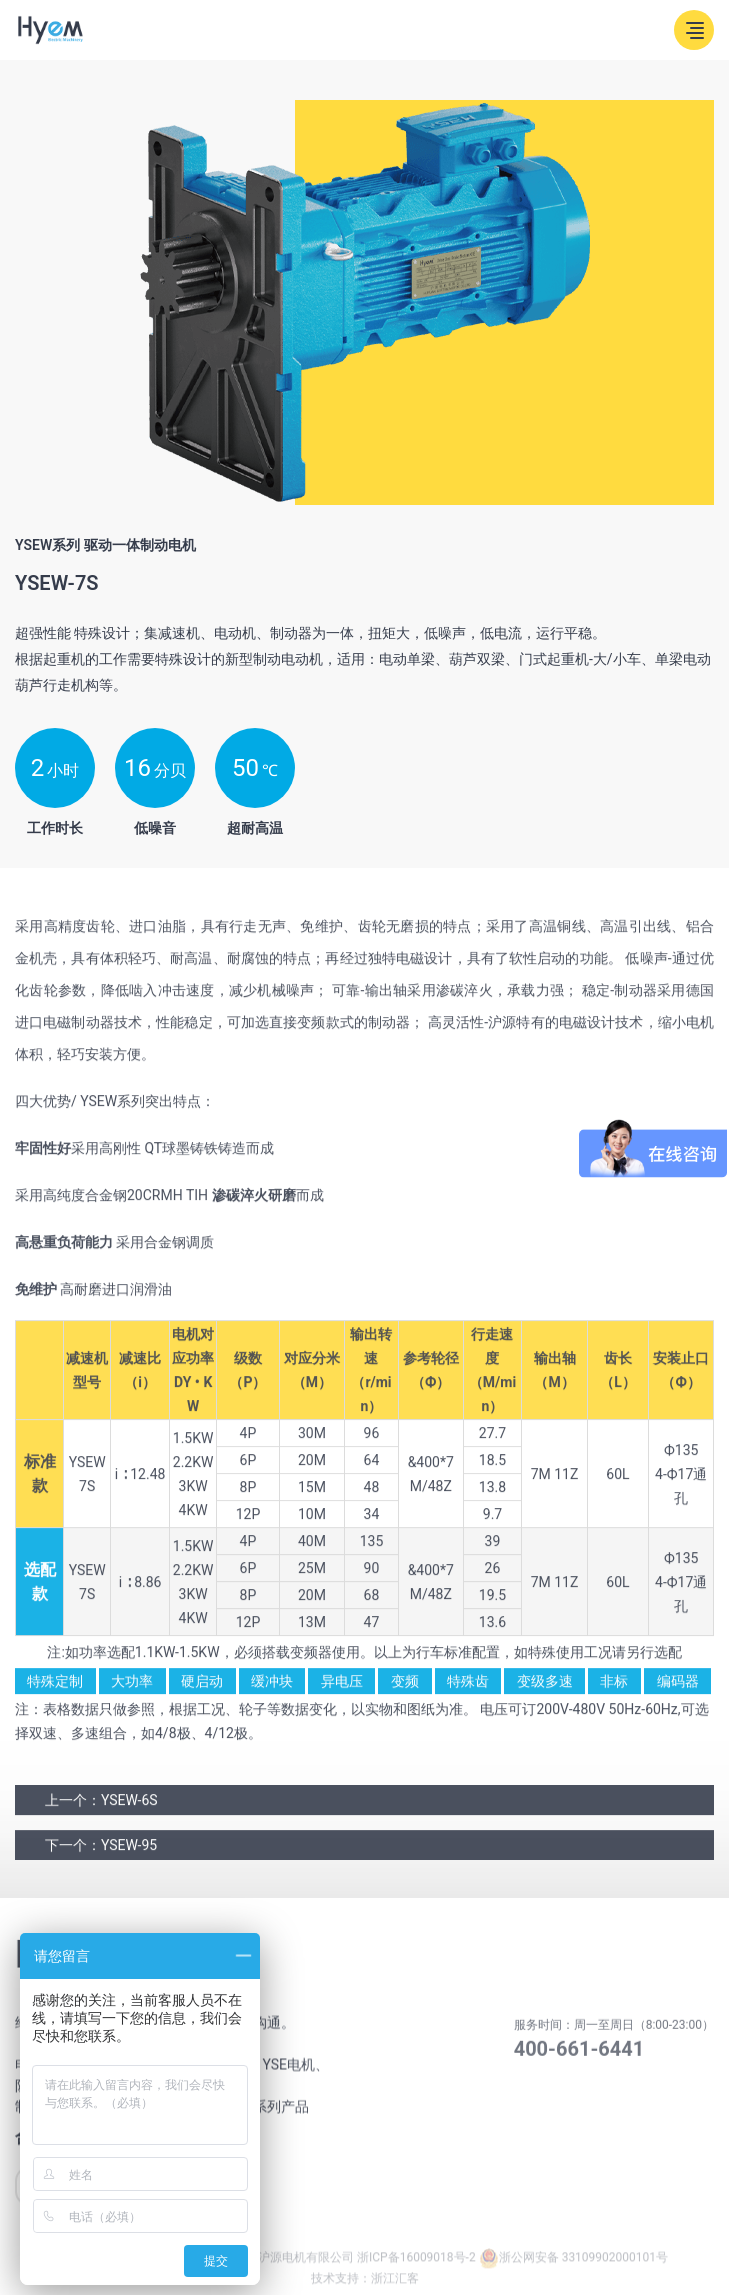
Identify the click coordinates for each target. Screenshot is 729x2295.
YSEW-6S (129, 1808)
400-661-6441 (579, 2061)
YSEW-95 (129, 1853)
